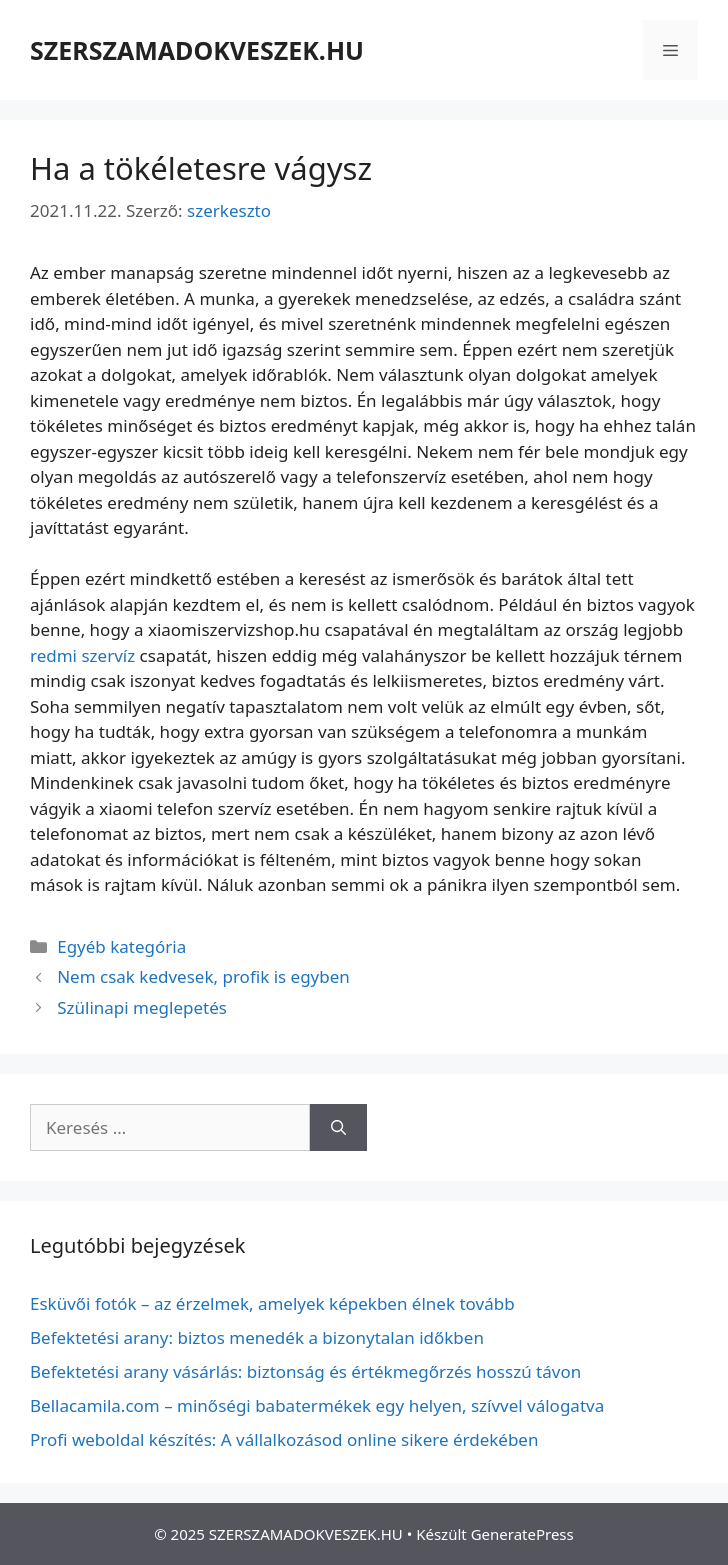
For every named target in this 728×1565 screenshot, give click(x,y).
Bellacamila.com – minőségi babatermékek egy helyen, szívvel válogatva (317, 1405)
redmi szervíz (82, 655)
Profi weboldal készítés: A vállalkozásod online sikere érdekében (284, 1439)
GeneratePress (522, 1534)
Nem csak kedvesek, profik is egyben (203, 976)
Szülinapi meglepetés (142, 1007)
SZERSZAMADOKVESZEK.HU (197, 50)
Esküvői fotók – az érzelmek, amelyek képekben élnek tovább (272, 1303)
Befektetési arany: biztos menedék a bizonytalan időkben (257, 1337)
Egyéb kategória (121, 946)
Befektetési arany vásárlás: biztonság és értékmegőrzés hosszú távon (305, 1371)
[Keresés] (338, 1128)
